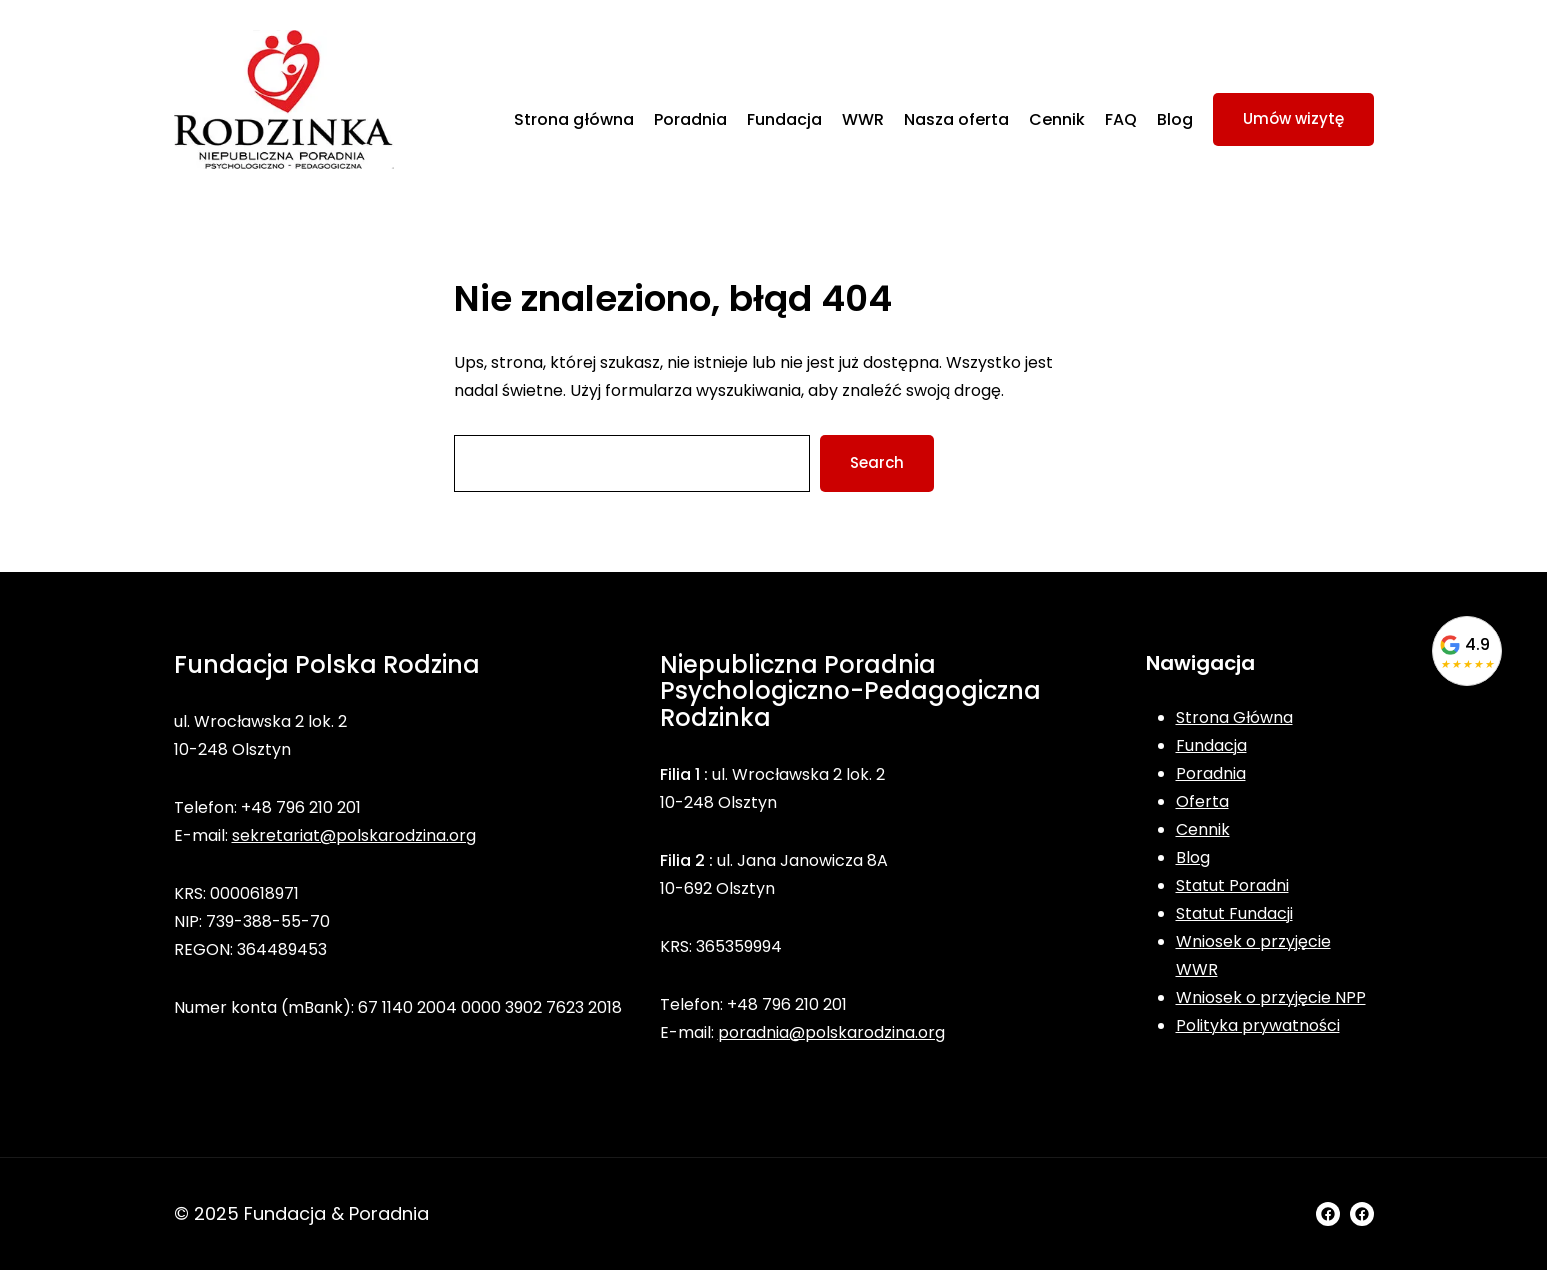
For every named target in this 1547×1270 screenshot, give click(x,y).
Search (877, 462)
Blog (1193, 857)
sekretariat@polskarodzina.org (354, 835)
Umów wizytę (1293, 118)
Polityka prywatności (1258, 1025)
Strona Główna (1234, 717)
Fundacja (1211, 745)
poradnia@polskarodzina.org (831, 1032)
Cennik (1203, 829)
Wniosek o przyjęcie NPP (1271, 997)
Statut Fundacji (1234, 913)
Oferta (1202, 801)
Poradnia (1211, 773)
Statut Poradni (1232, 885)
